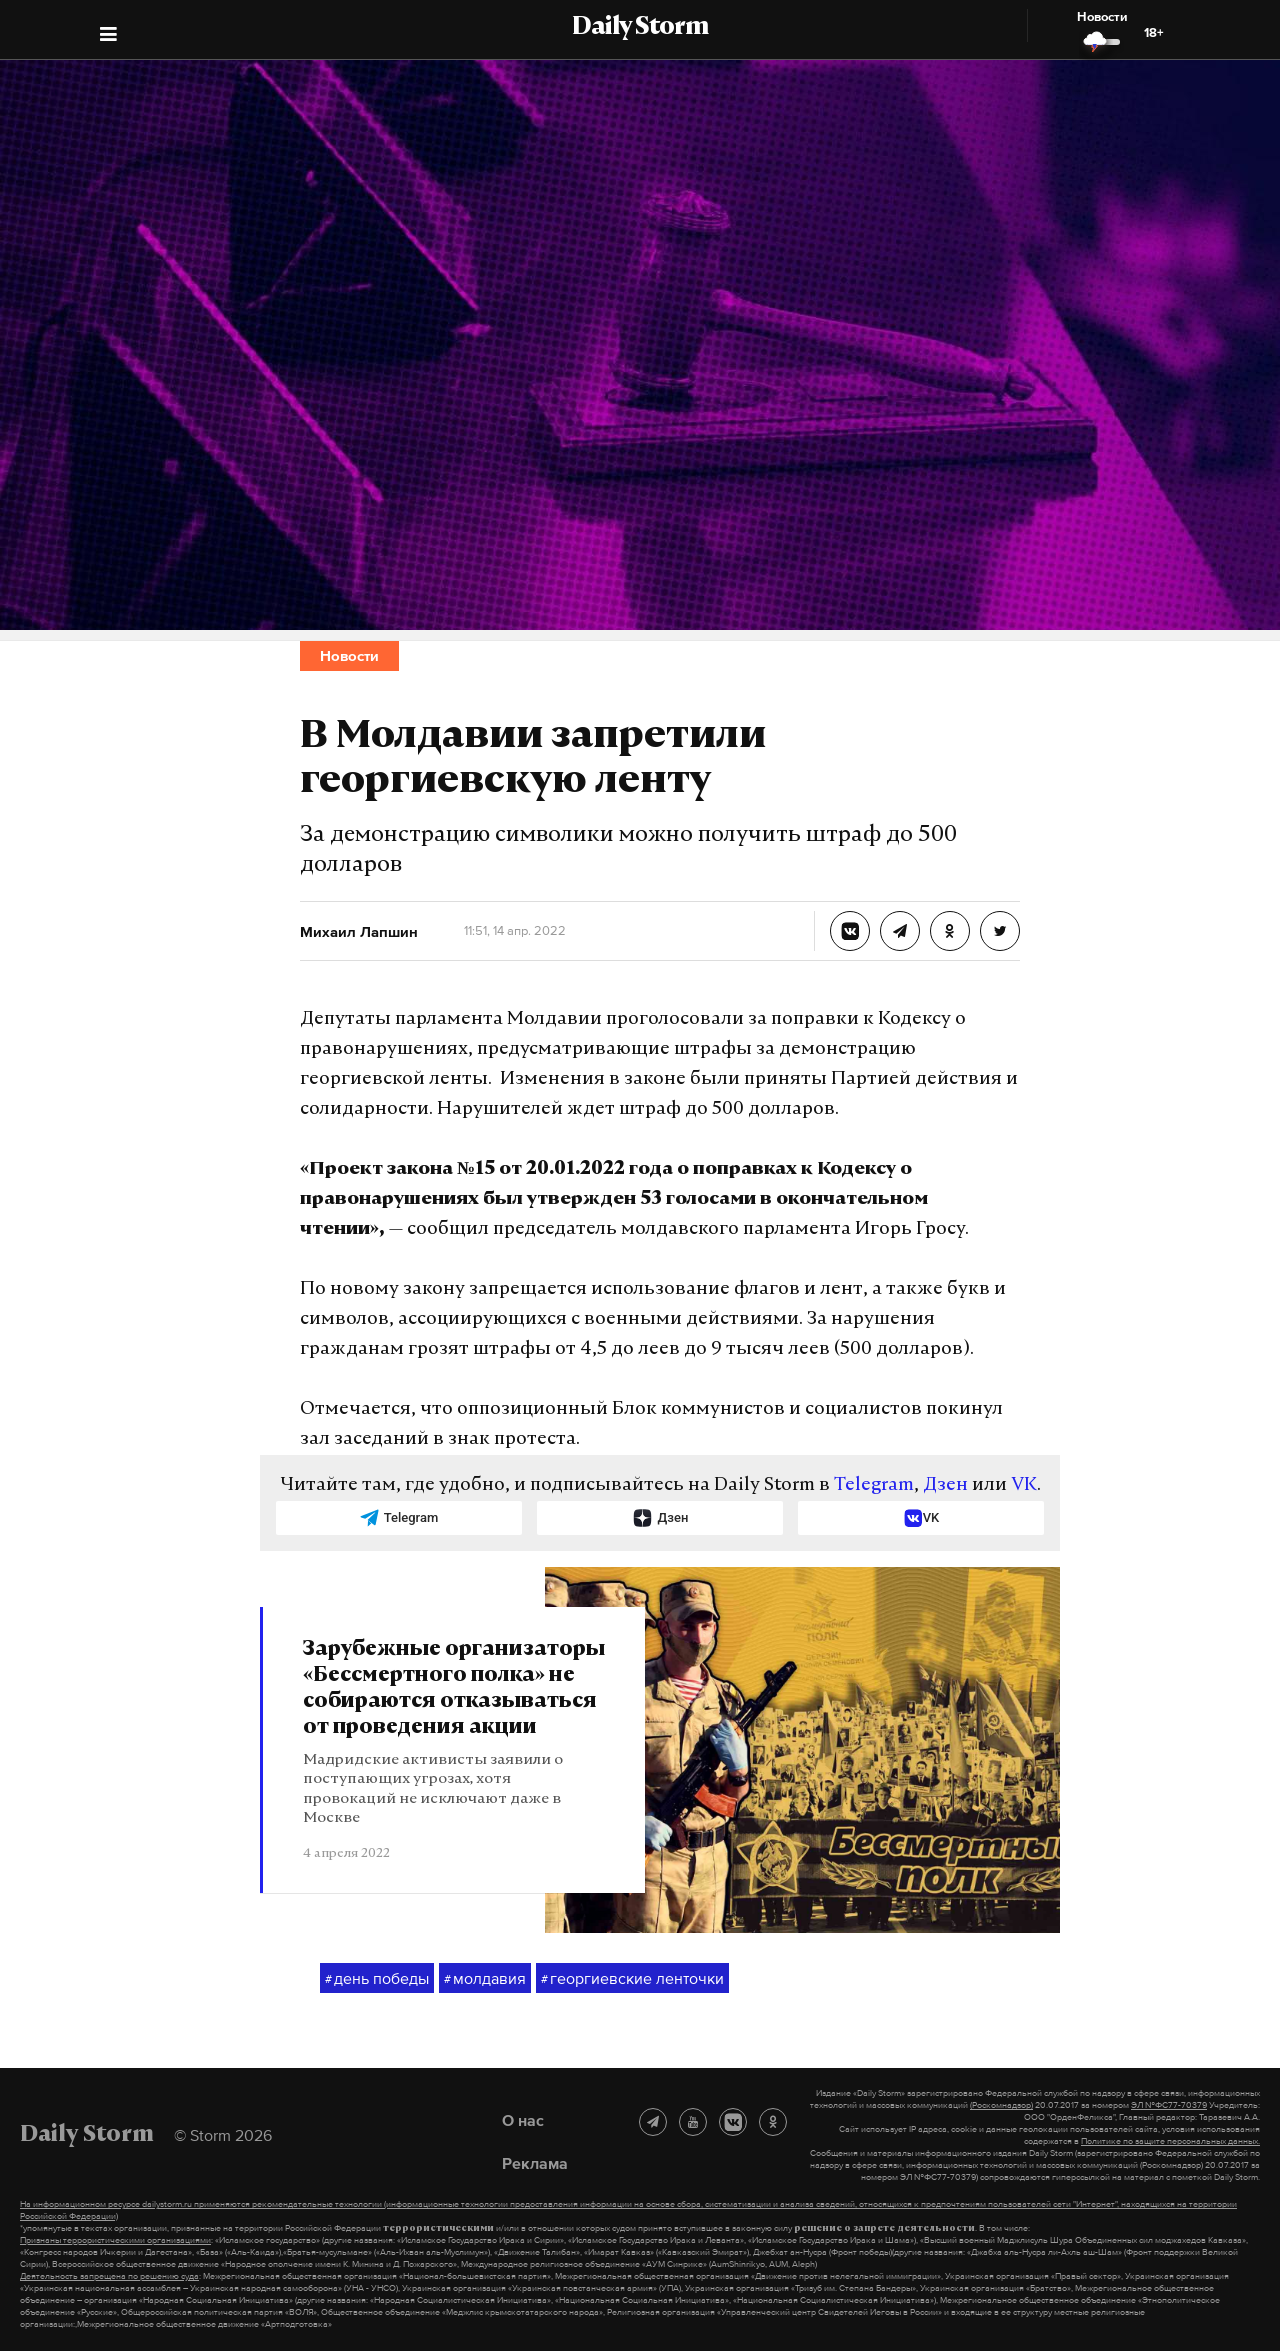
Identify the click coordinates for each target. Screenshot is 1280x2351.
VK (1024, 1485)
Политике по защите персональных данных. (1170, 2141)
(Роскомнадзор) (1001, 2105)
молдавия (485, 1979)
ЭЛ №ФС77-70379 (1169, 2105)
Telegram (874, 1485)
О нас (523, 2120)
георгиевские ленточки (632, 1979)
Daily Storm (640, 28)
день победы (377, 1979)
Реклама (535, 2163)
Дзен (945, 1485)
